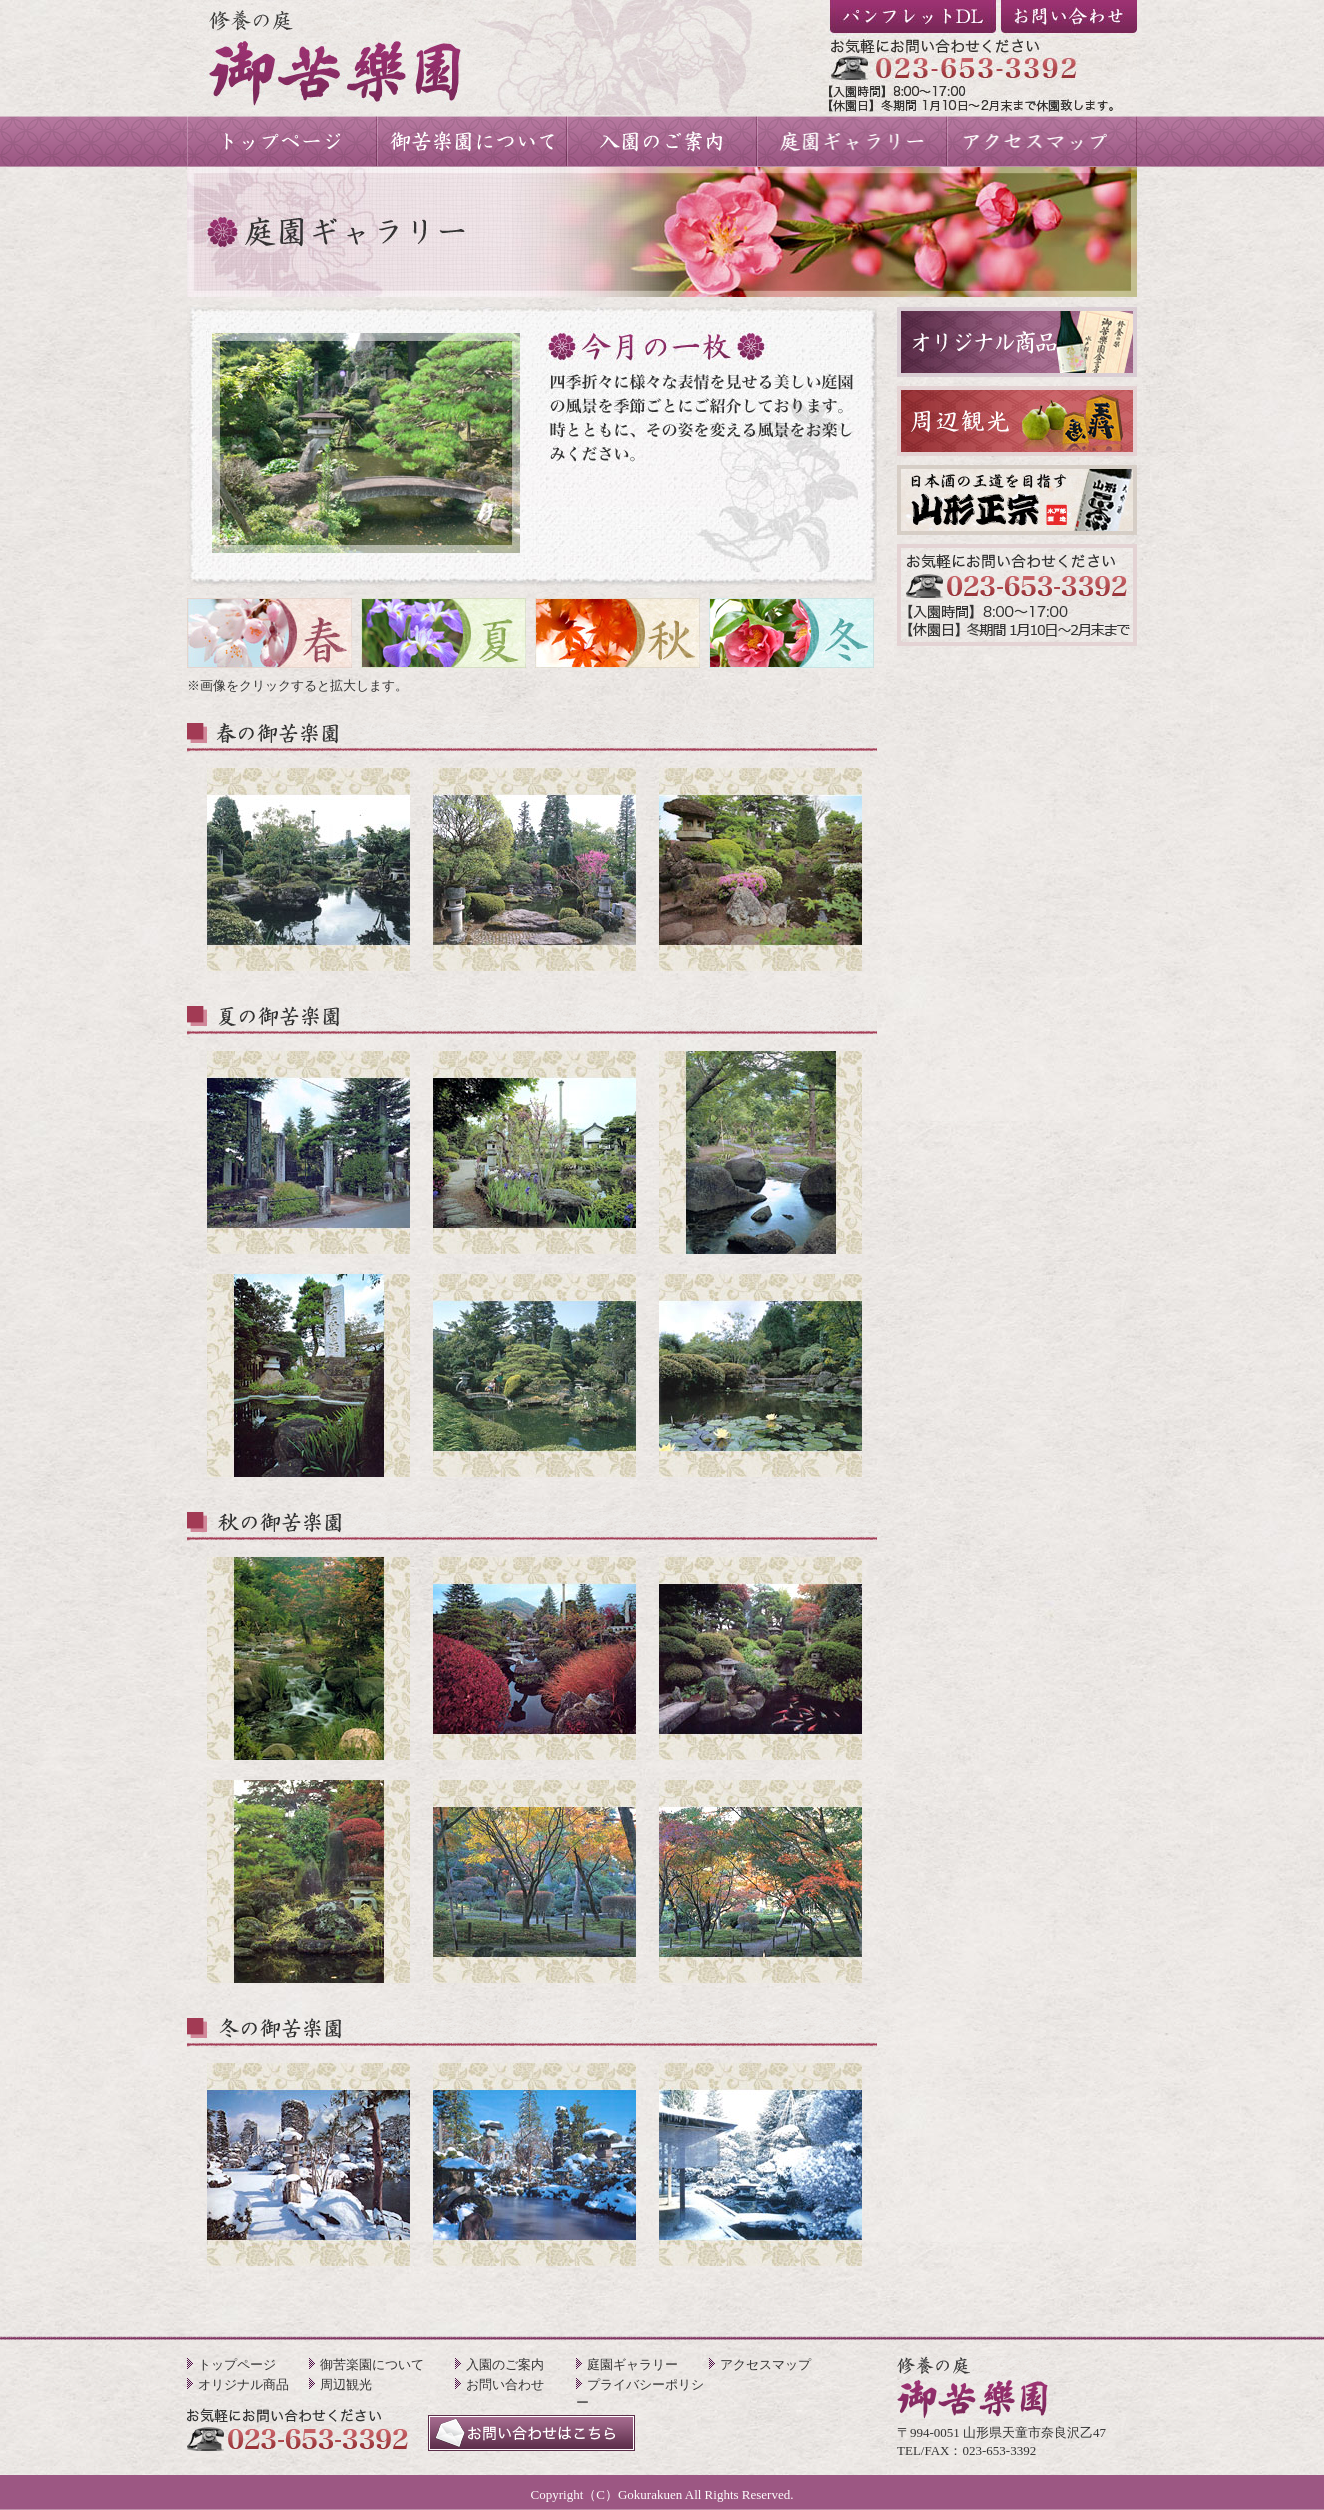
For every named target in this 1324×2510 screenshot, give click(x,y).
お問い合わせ (505, 2384)
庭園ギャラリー (632, 2364)
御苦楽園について (372, 2364)
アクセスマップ (765, 2364)
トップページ (237, 2364)
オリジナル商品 (243, 2384)
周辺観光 (346, 2384)
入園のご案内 (505, 2364)
